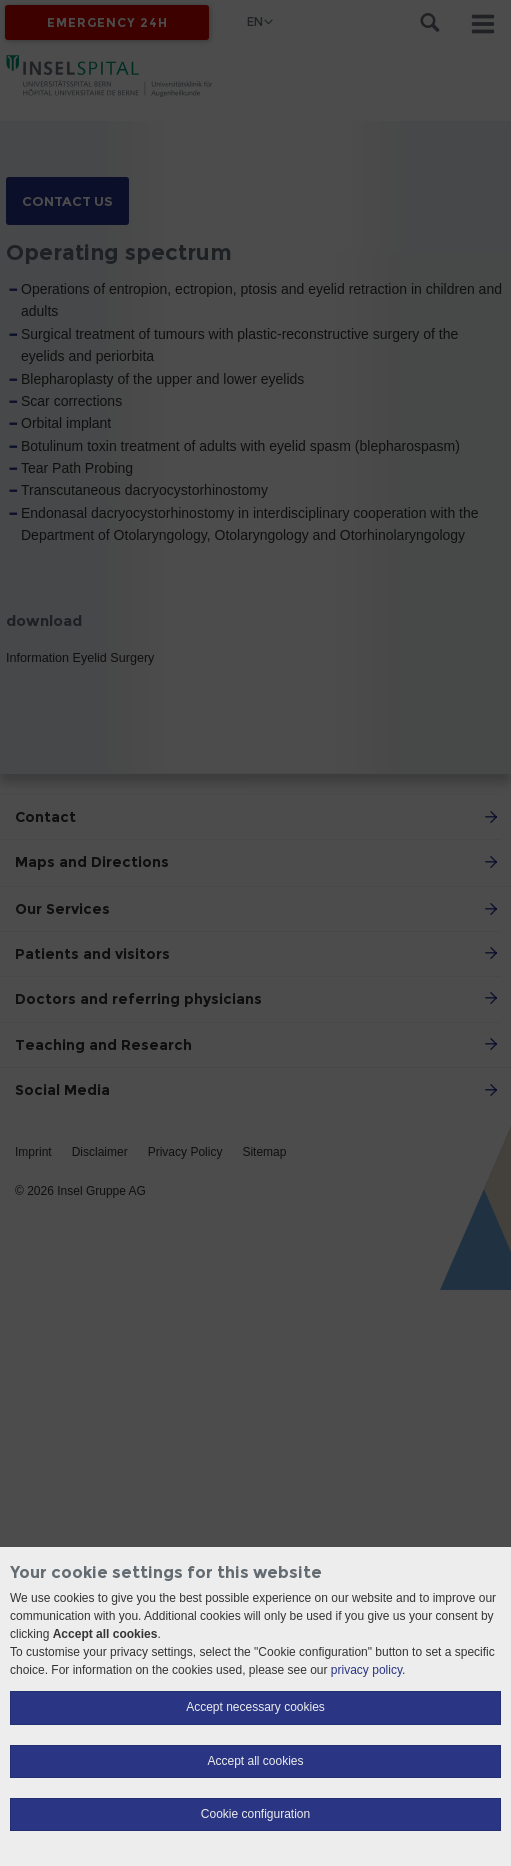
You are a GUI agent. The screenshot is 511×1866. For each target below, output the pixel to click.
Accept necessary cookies (255, 1707)
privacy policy (366, 1670)
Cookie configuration (255, 1814)
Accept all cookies (255, 1761)
